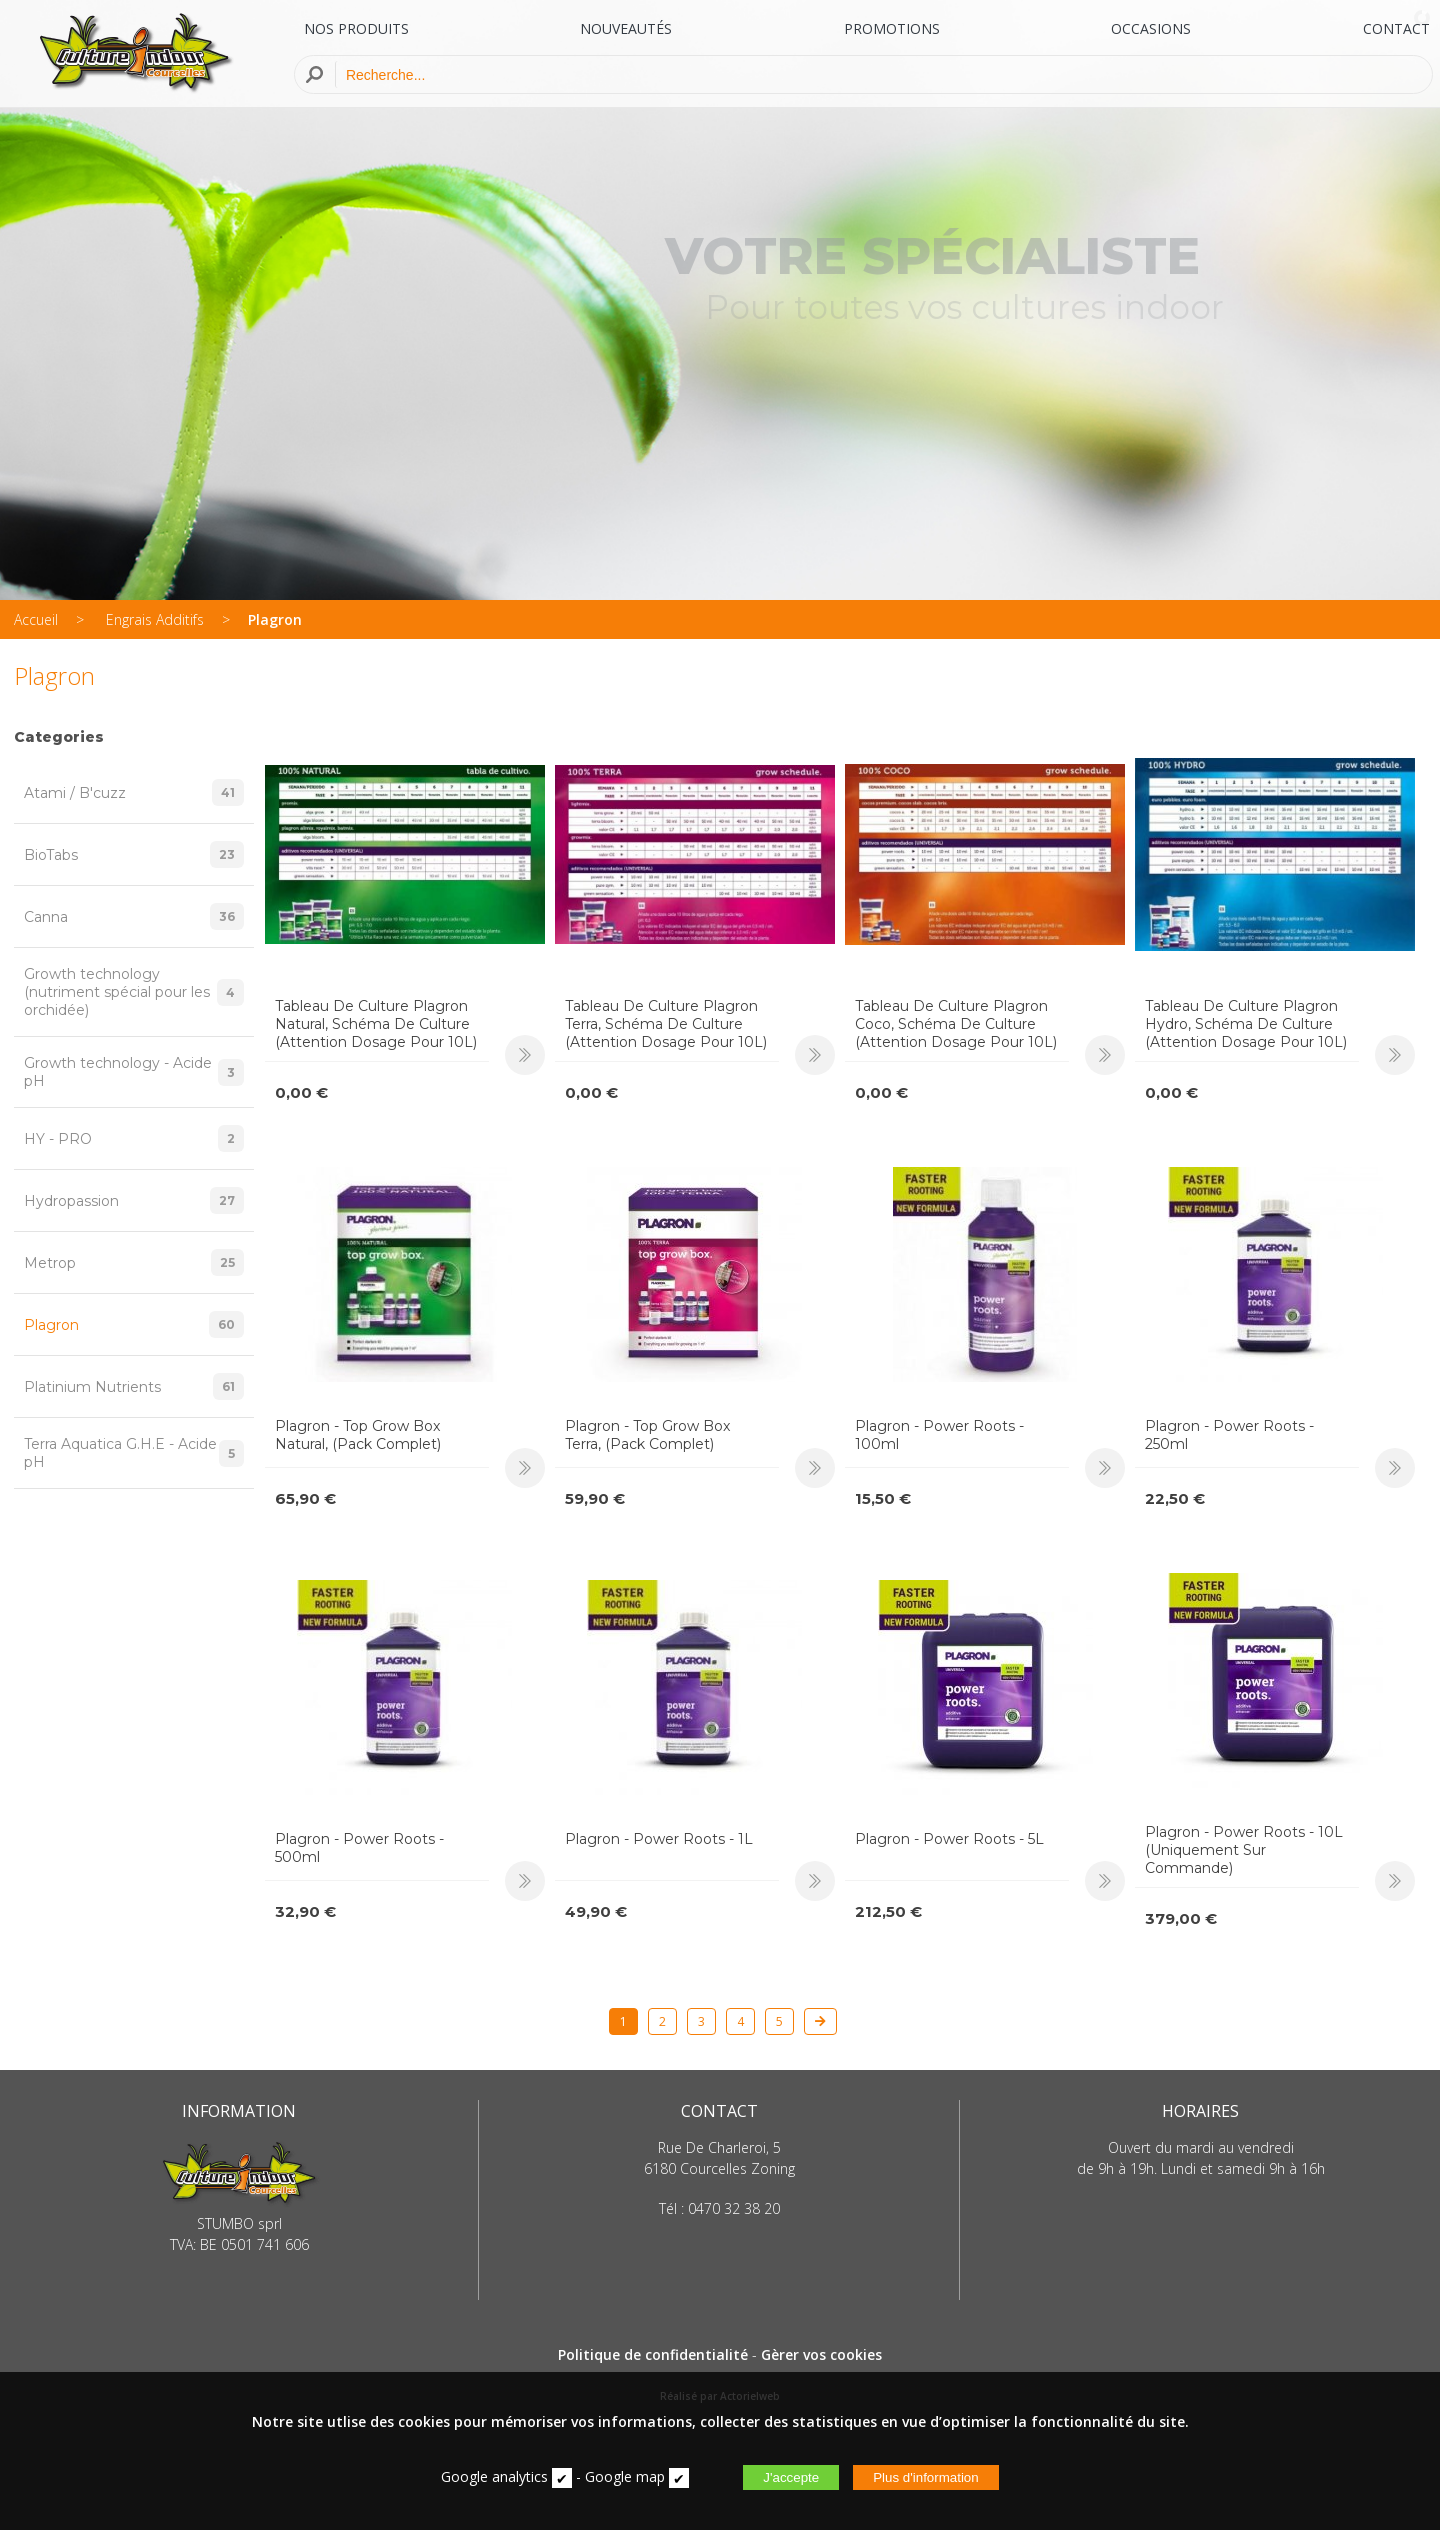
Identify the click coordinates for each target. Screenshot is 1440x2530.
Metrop (134, 1262)
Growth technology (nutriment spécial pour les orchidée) (134, 992)
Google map (625, 2476)
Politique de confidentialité (653, 2354)
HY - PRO (134, 1138)
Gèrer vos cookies (821, 2354)
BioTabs (134, 854)
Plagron (275, 619)
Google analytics (494, 2476)
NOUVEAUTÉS (626, 28)
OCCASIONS (1151, 28)
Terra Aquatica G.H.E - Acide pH (134, 1453)
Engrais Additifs (155, 619)
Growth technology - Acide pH (134, 1072)
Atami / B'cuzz (134, 792)
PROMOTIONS (892, 28)
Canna (134, 916)
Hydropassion (134, 1200)
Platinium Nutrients (134, 1386)
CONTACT (1396, 28)
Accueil (36, 619)
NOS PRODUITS (356, 28)
